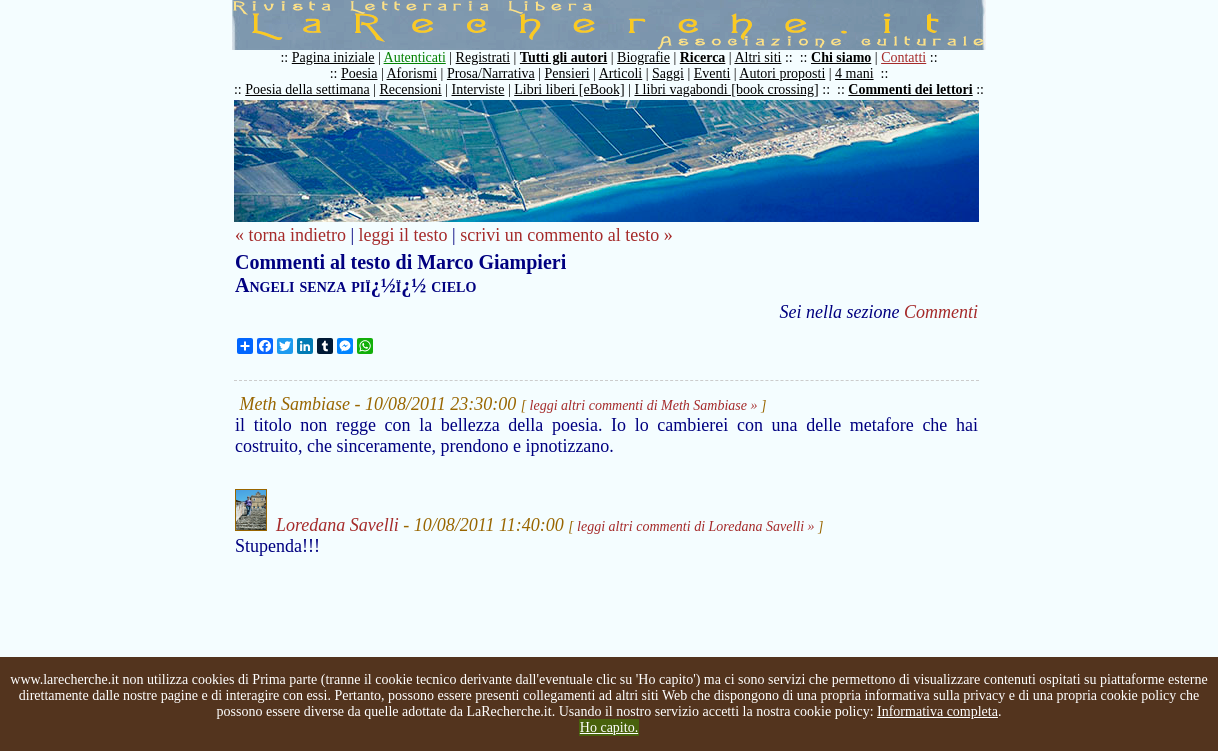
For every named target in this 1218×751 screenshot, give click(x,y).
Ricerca (703, 57)
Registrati (483, 57)
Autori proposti (782, 73)
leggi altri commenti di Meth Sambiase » (644, 405)
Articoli (621, 73)
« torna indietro (290, 235)
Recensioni (411, 89)
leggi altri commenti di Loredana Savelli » (695, 526)
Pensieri (567, 73)
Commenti (941, 312)
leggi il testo (403, 235)
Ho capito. (609, 727)
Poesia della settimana (307, 89)
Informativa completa (937, 711)
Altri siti (757, 57)
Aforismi (412, 73)
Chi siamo (841, 57)
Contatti (903, 57)
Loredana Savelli (337, 525)
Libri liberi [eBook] (569, 89)
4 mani (854, 73)
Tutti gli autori (563, 57)
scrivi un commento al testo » (566, 235)
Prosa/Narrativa (491, 73)
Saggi (668, 73)
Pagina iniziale (333, 57)
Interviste (478, 89)
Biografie (643, 57)
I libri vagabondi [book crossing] (726, 89)
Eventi (712, 73)
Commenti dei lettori (910, 89)
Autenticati (415, 57)
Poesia (359, 73)
